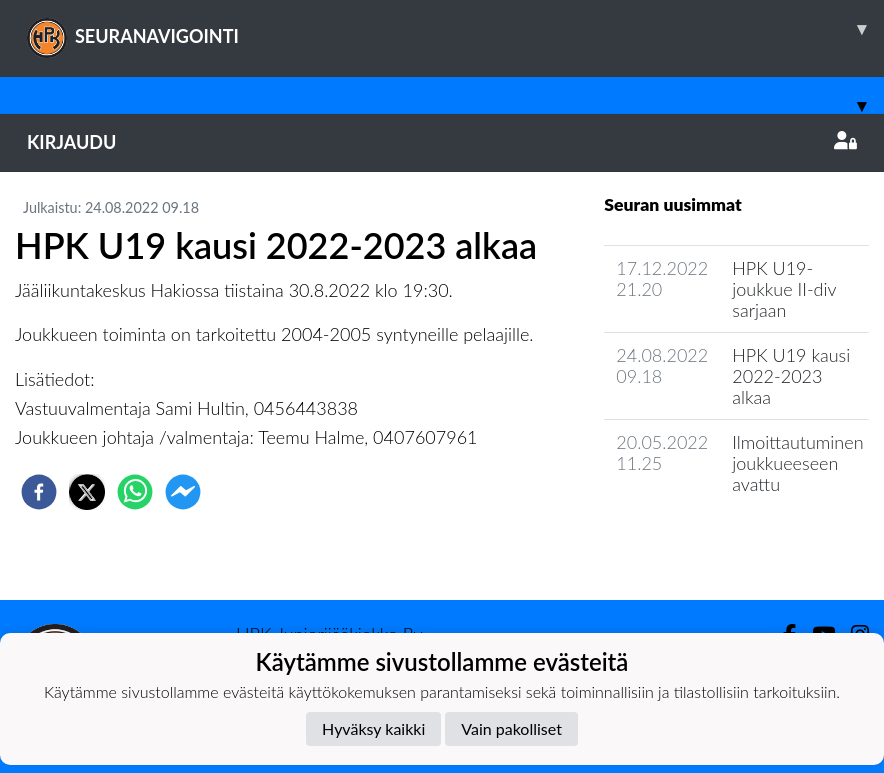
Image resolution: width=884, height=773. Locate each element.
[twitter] (87, 492)
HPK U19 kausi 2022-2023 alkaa (791, 375)
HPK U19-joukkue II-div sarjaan (784, 288)
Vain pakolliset (511, 728)
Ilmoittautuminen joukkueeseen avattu (797, 462)
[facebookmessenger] (183, 492)
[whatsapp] (135, 492)
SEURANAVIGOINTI (455, 29)
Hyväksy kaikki (373, 728)
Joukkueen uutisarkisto (706, 540)
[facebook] (39, 492)
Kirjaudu (442, 142)
